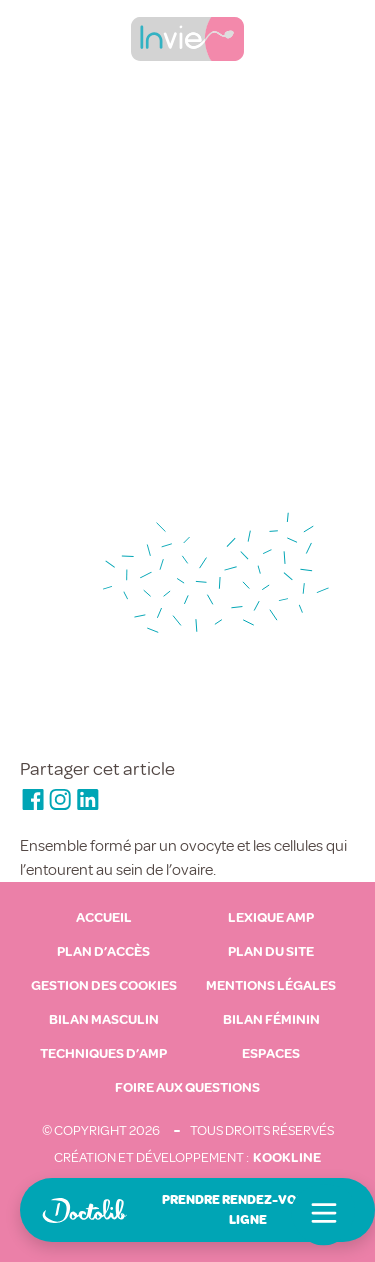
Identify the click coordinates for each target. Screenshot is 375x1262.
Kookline (287, 1157)
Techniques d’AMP (103, 1054)
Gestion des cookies (104, 986)
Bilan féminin (271, 1020)
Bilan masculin (104, 1020)
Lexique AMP (271, 918)
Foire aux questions (187, 1088)
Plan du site (271, 952)
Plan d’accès (103, 952)
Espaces (271, 1054)
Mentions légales (271, 986)
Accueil (104, 918)
